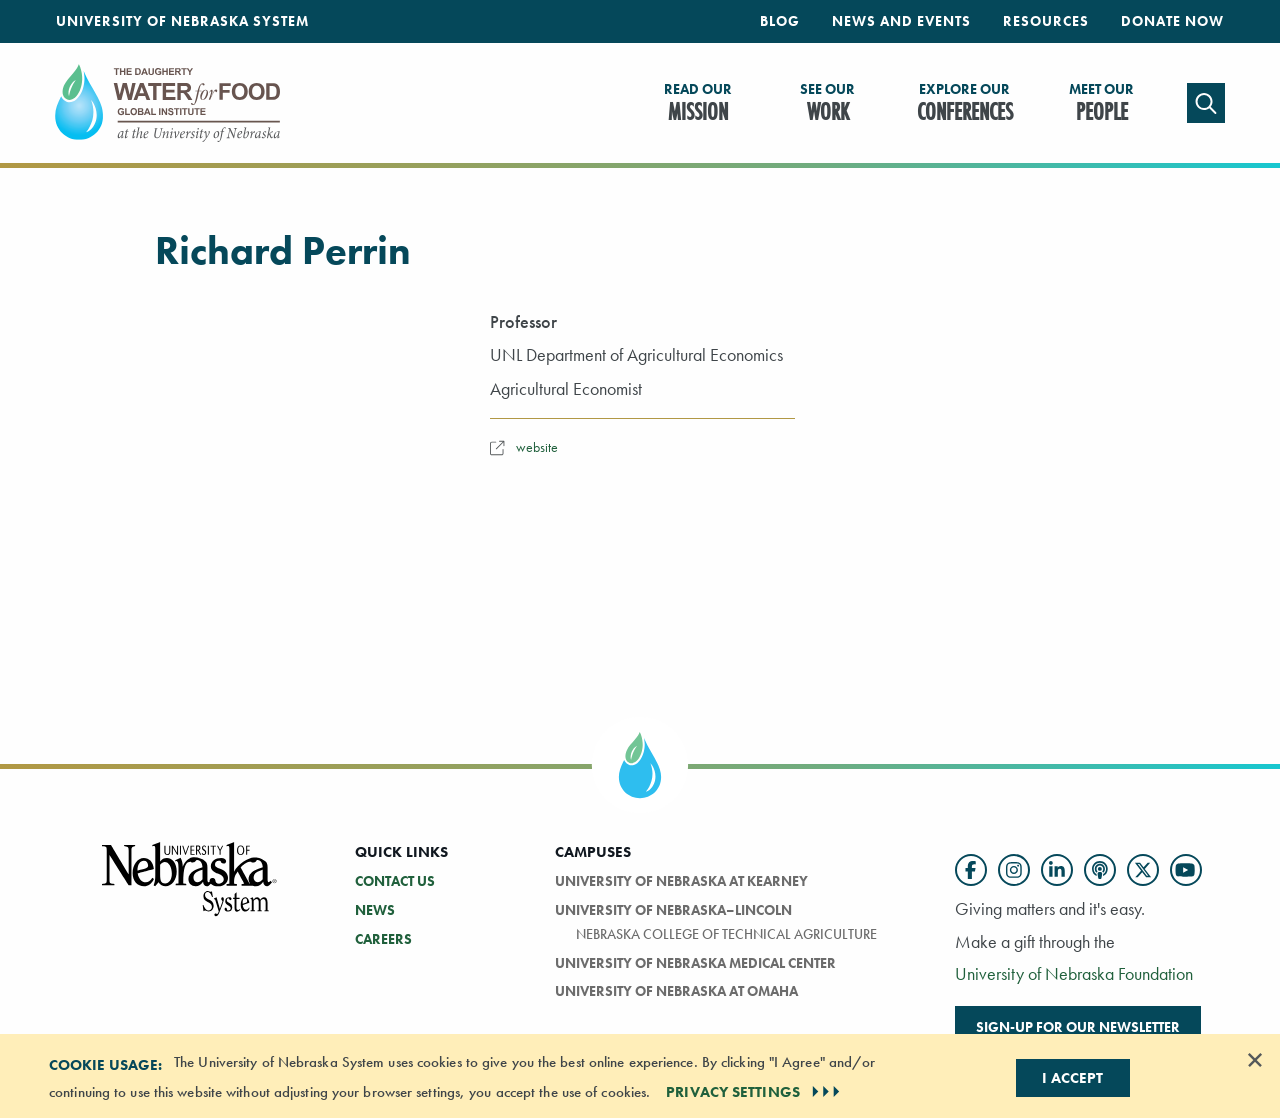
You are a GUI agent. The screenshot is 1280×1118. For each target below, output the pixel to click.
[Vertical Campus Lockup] (190, 890)
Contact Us (395, 881)
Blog (780, 21)
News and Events (901, 21)
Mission (698, 104)
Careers (383, 939)
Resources (1046, 21)
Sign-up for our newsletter (1078, 1027)
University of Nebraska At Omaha (676, 991)
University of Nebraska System (182, 21)
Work (827, 104)
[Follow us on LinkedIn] (1057, 870)
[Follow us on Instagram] (1014, 870)
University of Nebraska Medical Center (695, 963)
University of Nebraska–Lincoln (673, 910)
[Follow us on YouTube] (1186, 870)
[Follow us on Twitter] (1143, 870)
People (1101, 104)
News (375, 910)
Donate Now (1172, 21)
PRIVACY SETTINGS (755, 1092)
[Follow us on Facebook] (971, 870)
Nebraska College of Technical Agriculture (726, 934)
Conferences (965, 104)
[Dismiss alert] (1255, 1060)
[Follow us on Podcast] (1100, 870)
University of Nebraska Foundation (1074, 973)
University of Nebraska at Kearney (681, 881)
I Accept (1072, 1078)
